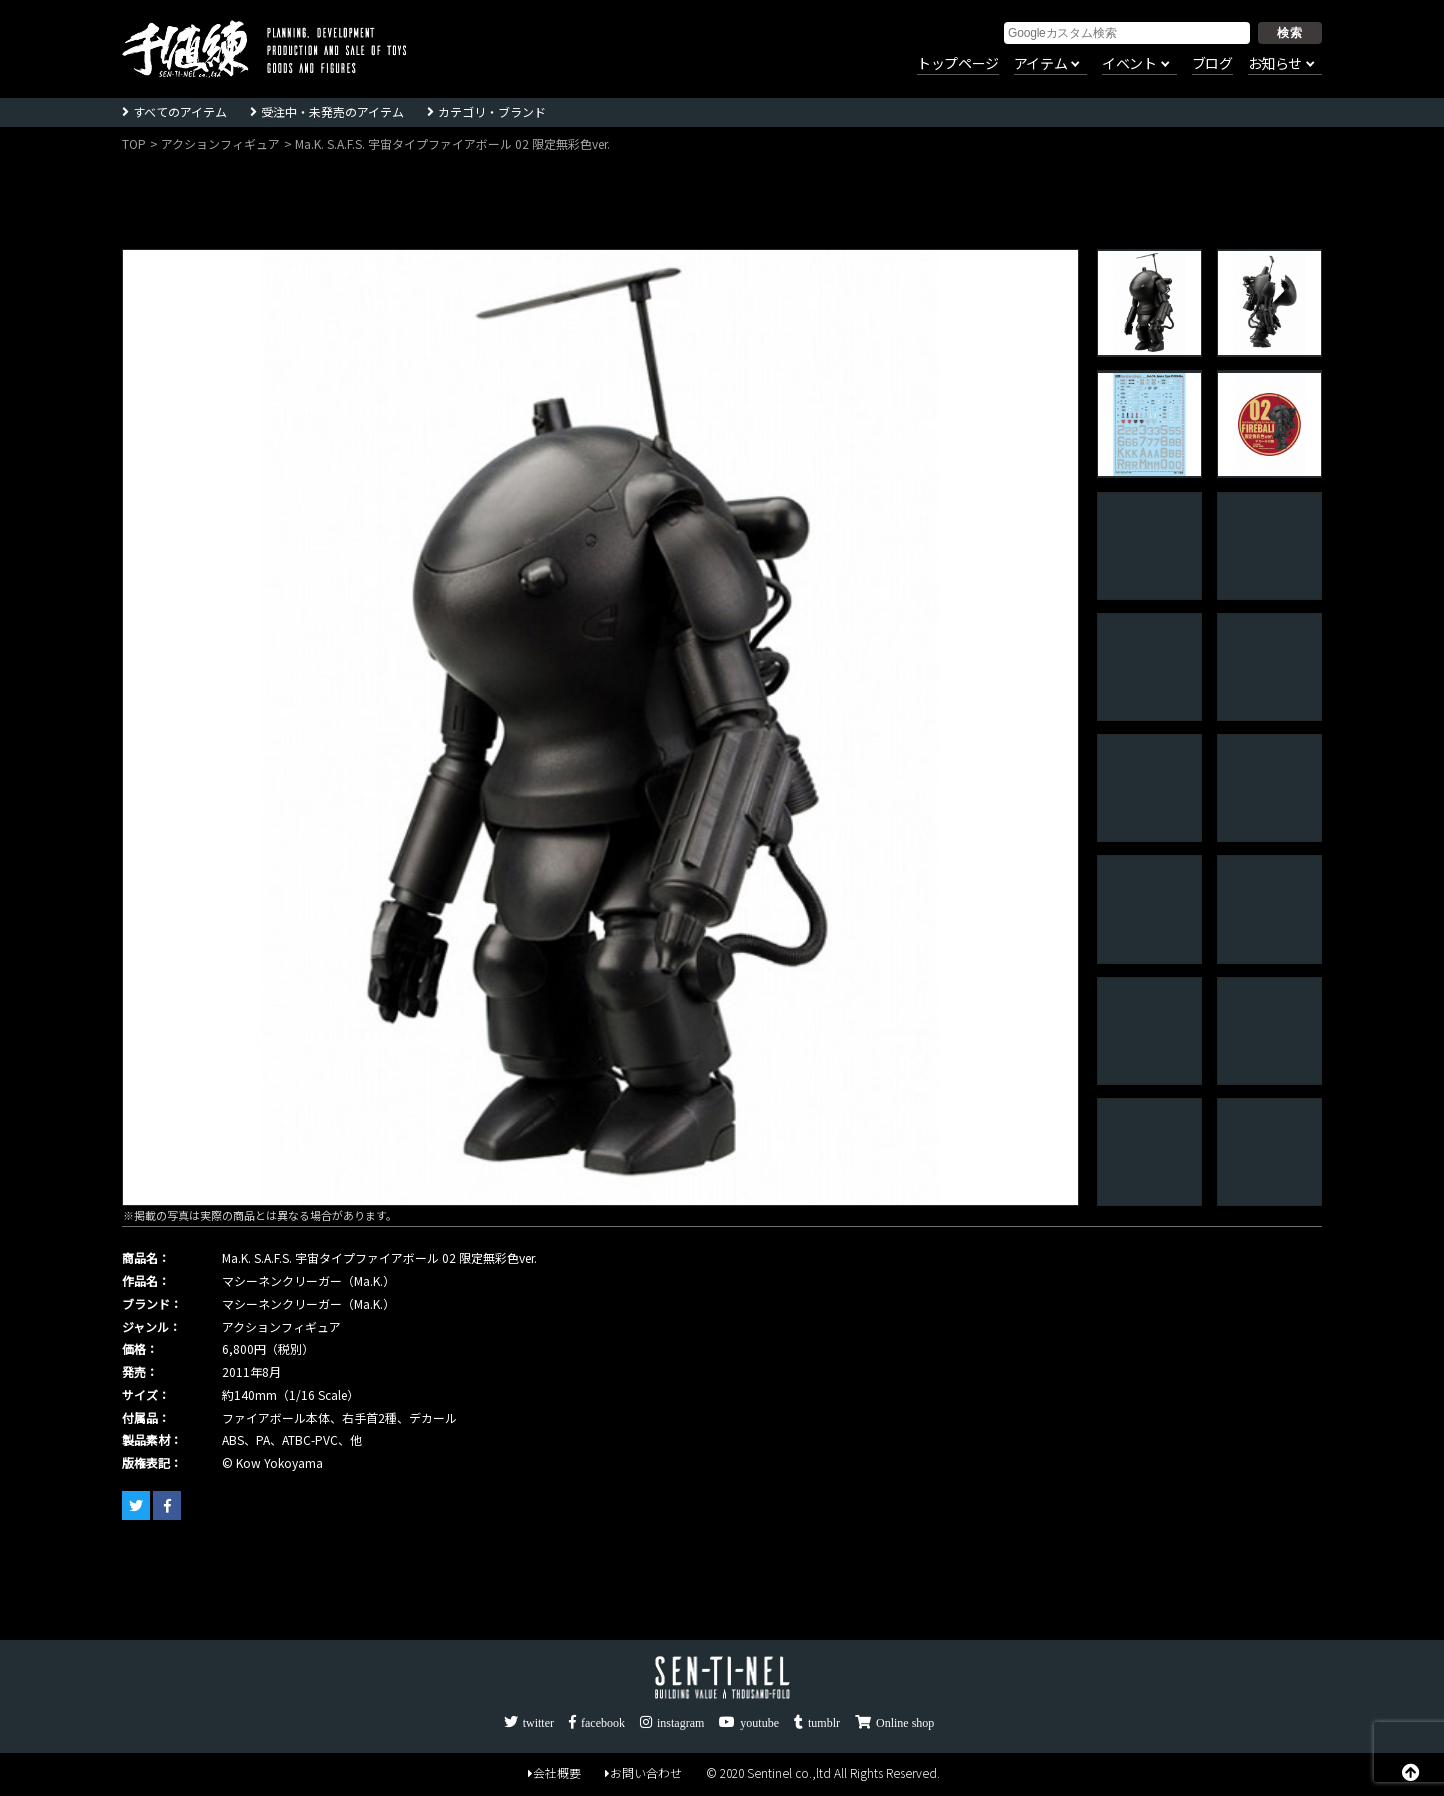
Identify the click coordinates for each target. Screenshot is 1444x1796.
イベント (1129, 64)
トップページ (958, 64)
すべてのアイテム (180, 111)
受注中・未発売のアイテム (332, 111)
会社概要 (554, 1772)
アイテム (1040, 64)
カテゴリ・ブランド (492, 111)
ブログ (1212, 64)
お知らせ (1275, 64)
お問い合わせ (643, 1772)
